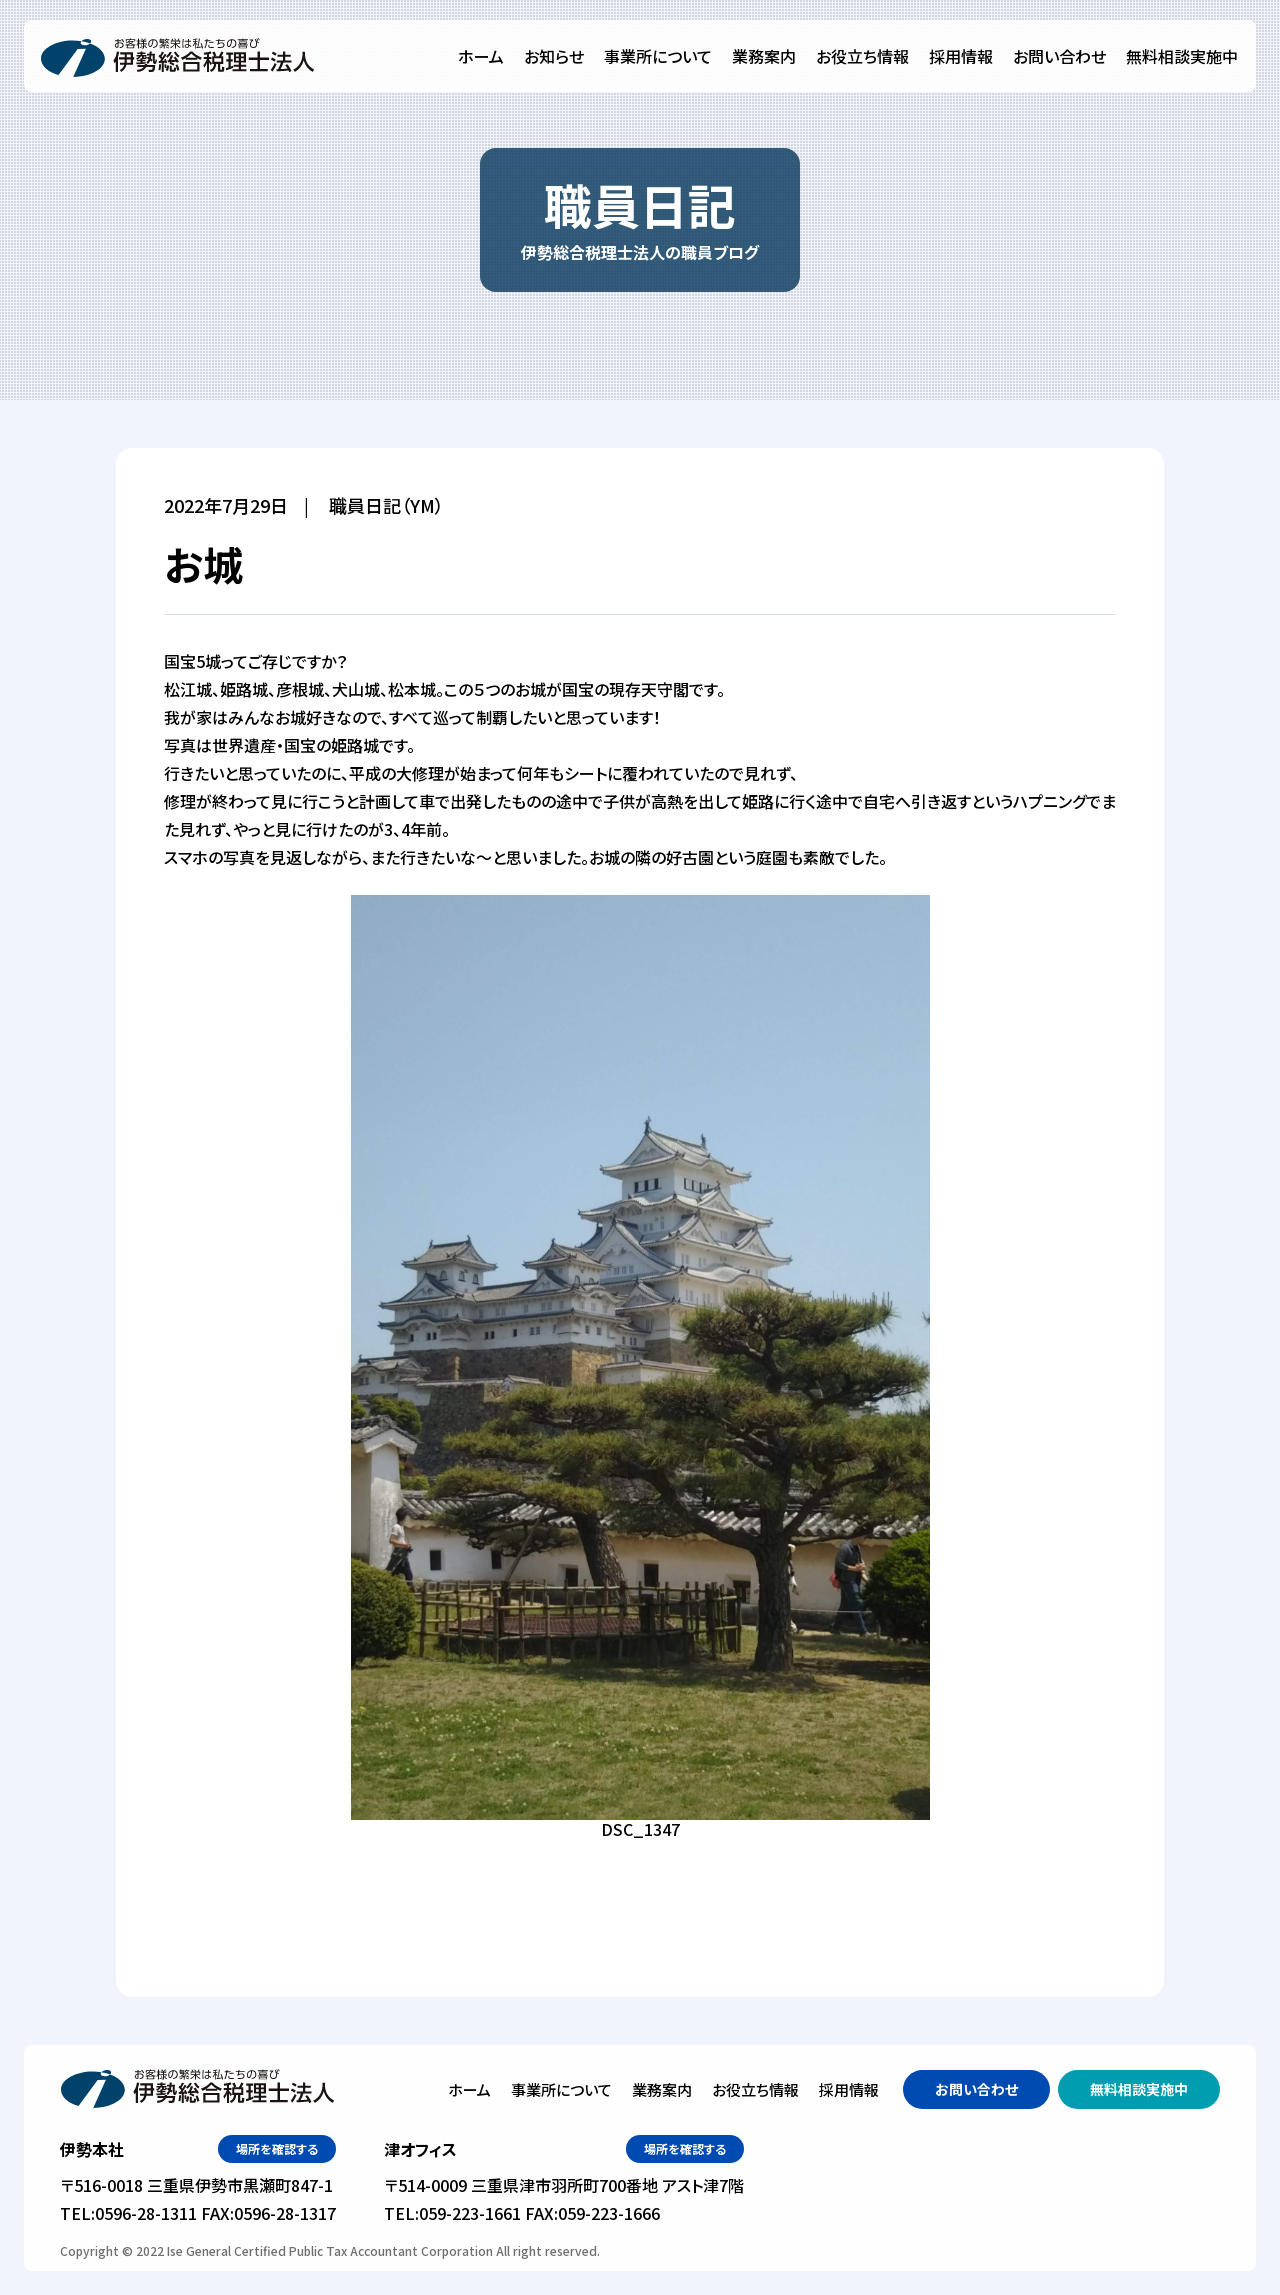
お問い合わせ (1059, 56)
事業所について (658, 56)
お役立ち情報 (862, 56)
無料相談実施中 (1182, 56)
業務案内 (764, 56)
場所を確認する (277, 2148)
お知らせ (554, 56)
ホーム (481, 56)
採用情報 (961, 56)
